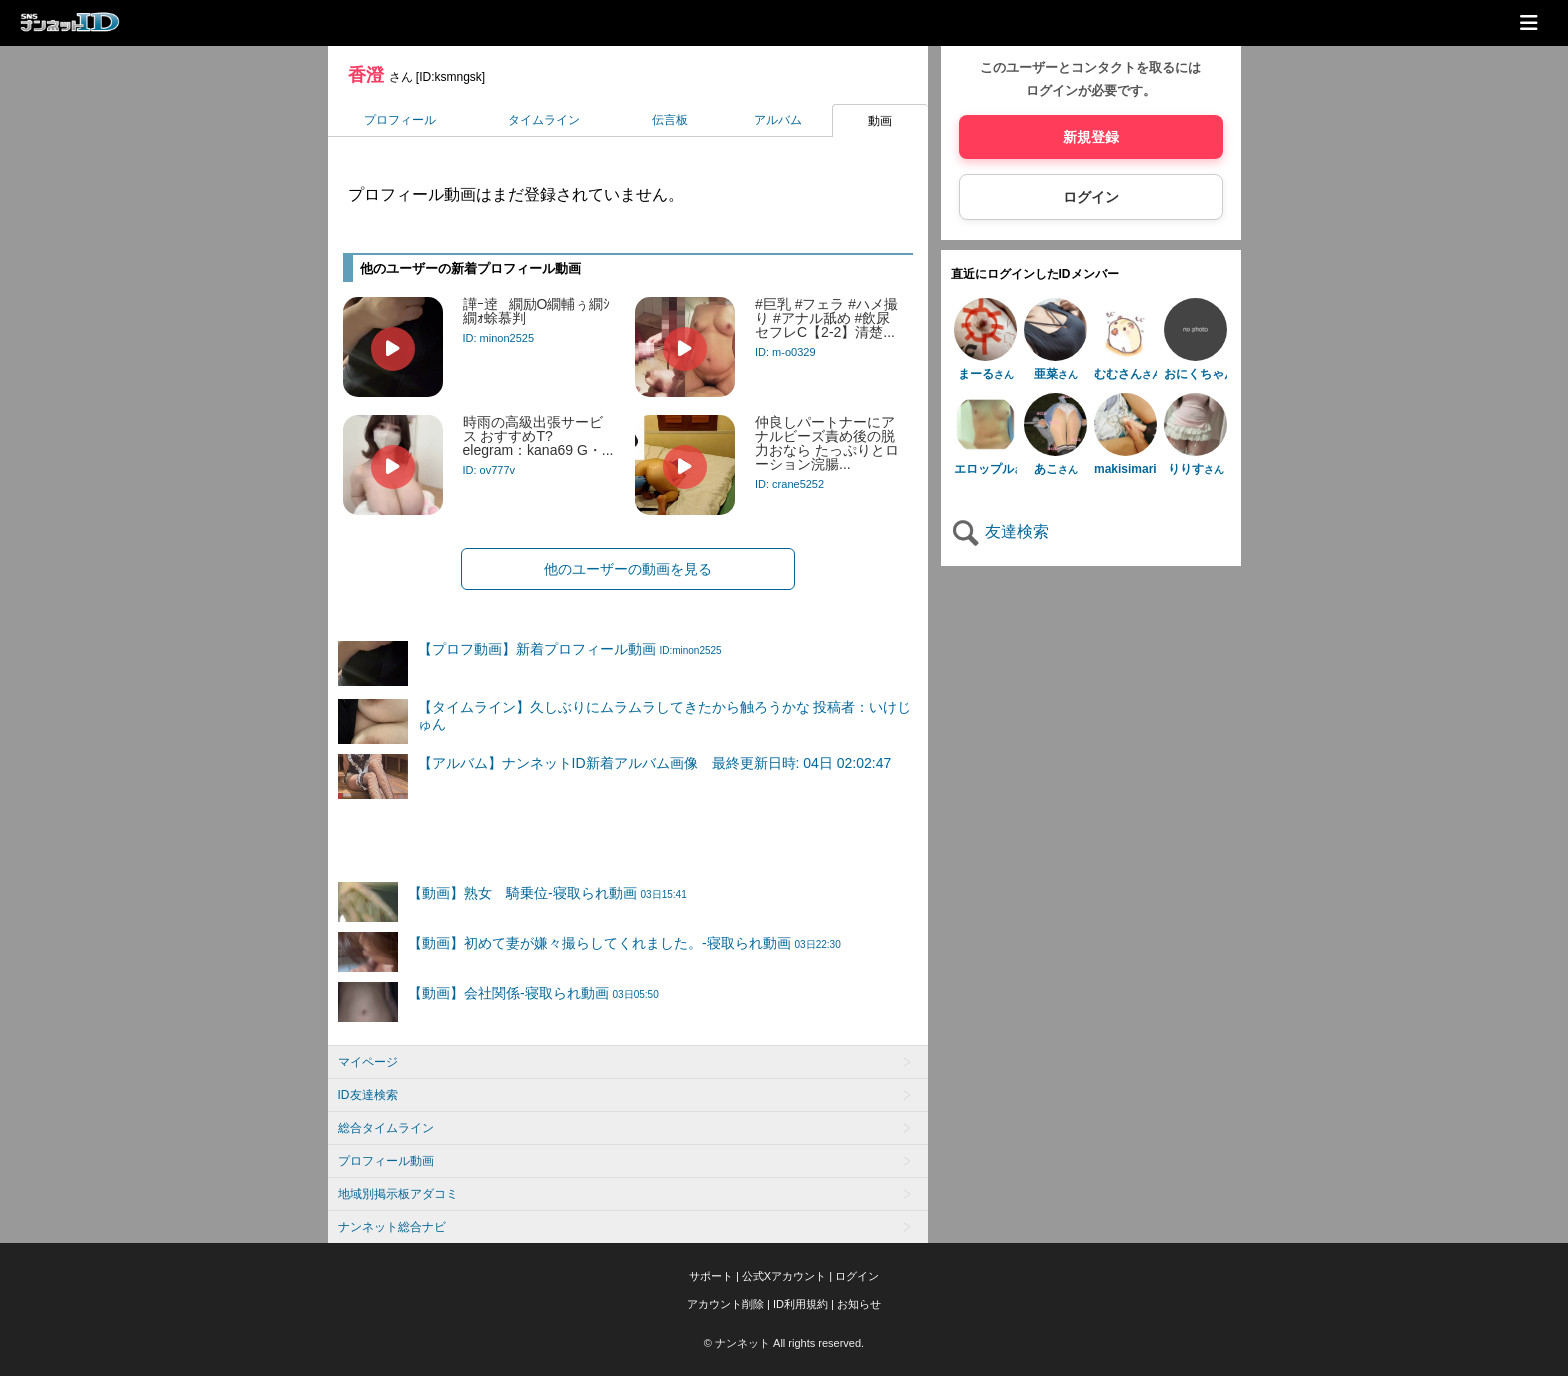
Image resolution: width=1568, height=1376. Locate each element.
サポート (711, 1276)
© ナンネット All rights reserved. (784, 1343)
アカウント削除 (725, 1304)
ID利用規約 (800, 1304)
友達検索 (1000, 531)
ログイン (1091, 197)
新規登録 (1091, 137)
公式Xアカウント (784, 1276)
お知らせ (859, 1304)
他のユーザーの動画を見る (628, 569)
